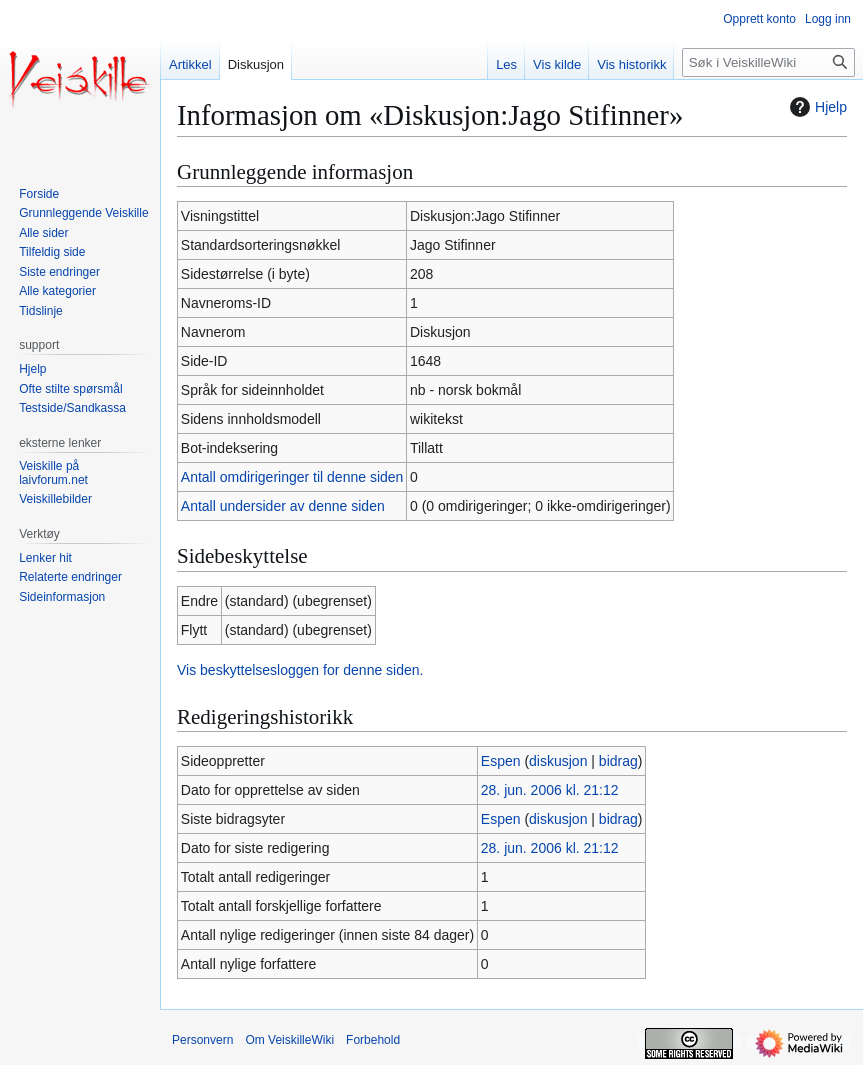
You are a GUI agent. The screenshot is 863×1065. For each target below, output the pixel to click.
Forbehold (373, 1040)
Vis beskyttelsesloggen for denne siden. (300, 670)
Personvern (202, 1040)
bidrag (618, 761)
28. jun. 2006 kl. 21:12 (550, 790)
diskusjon (558, 761)
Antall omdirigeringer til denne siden (292, 477)
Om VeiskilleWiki (289, 1040)
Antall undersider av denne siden (283, 506)
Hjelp (816, 107)
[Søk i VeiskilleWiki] (768, 62)
